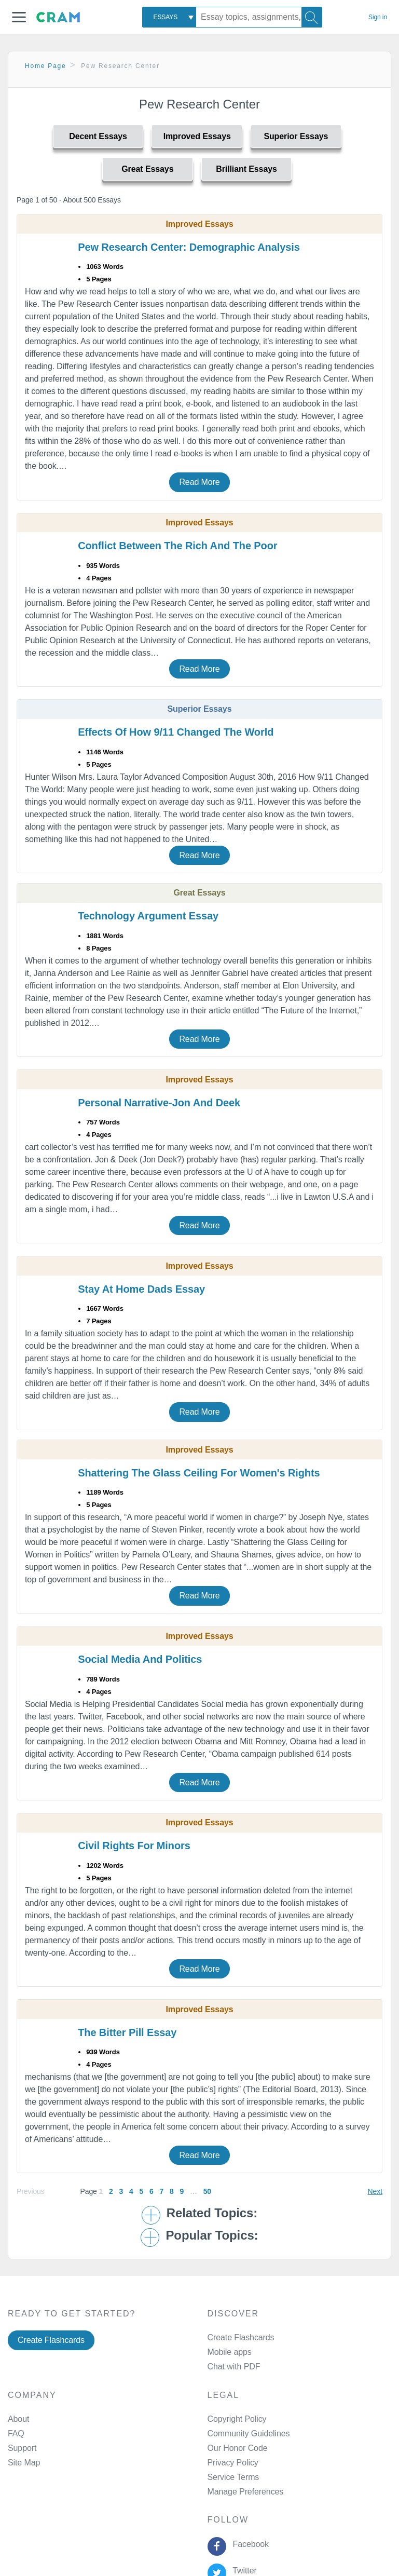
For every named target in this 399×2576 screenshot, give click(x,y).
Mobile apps (230, 2352)
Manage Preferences (246, 2491)
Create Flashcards (51, 2340)
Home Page (45, 66)
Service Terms (233, 2477)
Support (22, 2448)
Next (375, 2191)
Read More (199, 482)
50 (207, 2191)
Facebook (248, 2544)
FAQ (16, 2433)
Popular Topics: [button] (212, 2235)
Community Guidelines (249, 2433)
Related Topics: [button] (212, 2213)
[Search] (311, 17)
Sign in (377, 17)
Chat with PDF (234, 2366)
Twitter (242, 2570)
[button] (19, 17)
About (18, 2419)
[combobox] (169, 17)
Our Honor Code (238, 2448)
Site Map (24, 2462)
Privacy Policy (233, 2462)
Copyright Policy (237, 2419)
